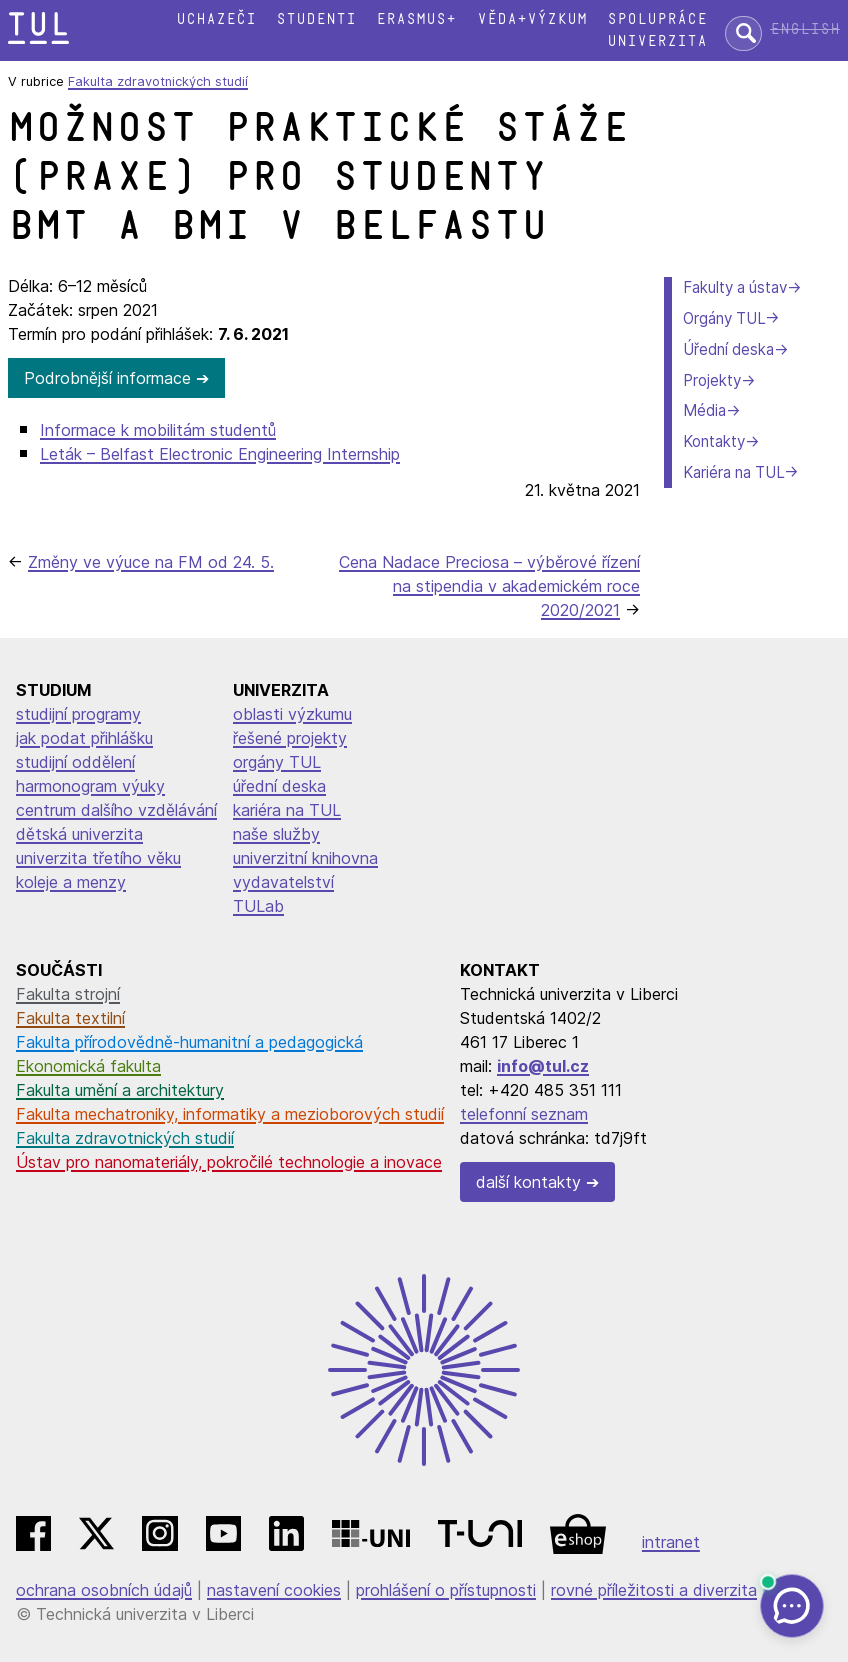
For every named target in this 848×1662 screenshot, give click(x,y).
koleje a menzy (71, 882)
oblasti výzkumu (292, 714)
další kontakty (528, 1182)
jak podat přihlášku (84, 738)
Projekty (712, 380)
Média (704, 410)
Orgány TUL (724, 318)
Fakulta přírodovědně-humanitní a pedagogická (189, 1042)
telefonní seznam (524, 1114)
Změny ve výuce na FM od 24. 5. (151, 562)
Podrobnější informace (107, 378)
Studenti (316, 19)
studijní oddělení (75, 762)
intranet (671, 1542)
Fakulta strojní (68, 994)
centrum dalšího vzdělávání (116, 810)
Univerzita (657, 41)
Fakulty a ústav (735, 287)
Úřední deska (728, 349)
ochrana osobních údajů (104, 1590)
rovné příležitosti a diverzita (654, 1590)
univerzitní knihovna (305, 858)
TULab (258, 906)
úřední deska (279, 786)
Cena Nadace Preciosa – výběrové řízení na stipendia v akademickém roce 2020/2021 (489, 586)
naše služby (276, 834)
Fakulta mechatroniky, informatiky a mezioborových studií (230, 1114)
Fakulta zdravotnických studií (158, 81)
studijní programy (78, 714)
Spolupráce (657, 19)
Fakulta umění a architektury (120, 1090)
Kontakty (714, 441)
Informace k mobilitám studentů (158, 430)
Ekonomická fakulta (88, 1066)
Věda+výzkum (532, 19)
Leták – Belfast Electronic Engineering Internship (220, 454)
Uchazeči (216, 19)
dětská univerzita (79, 834)
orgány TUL (277, 762)
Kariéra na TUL (733, 472)
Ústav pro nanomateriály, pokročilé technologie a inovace (229, 1162)
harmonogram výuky (90, 786)
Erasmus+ (416, 19)
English (805, 29)
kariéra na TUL (287, 810)
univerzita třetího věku (98, 858)
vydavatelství (283, 882)
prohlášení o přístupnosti (446, 1590)
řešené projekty (290, 738)
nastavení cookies (274, 1590)
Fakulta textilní (70, 1018)
